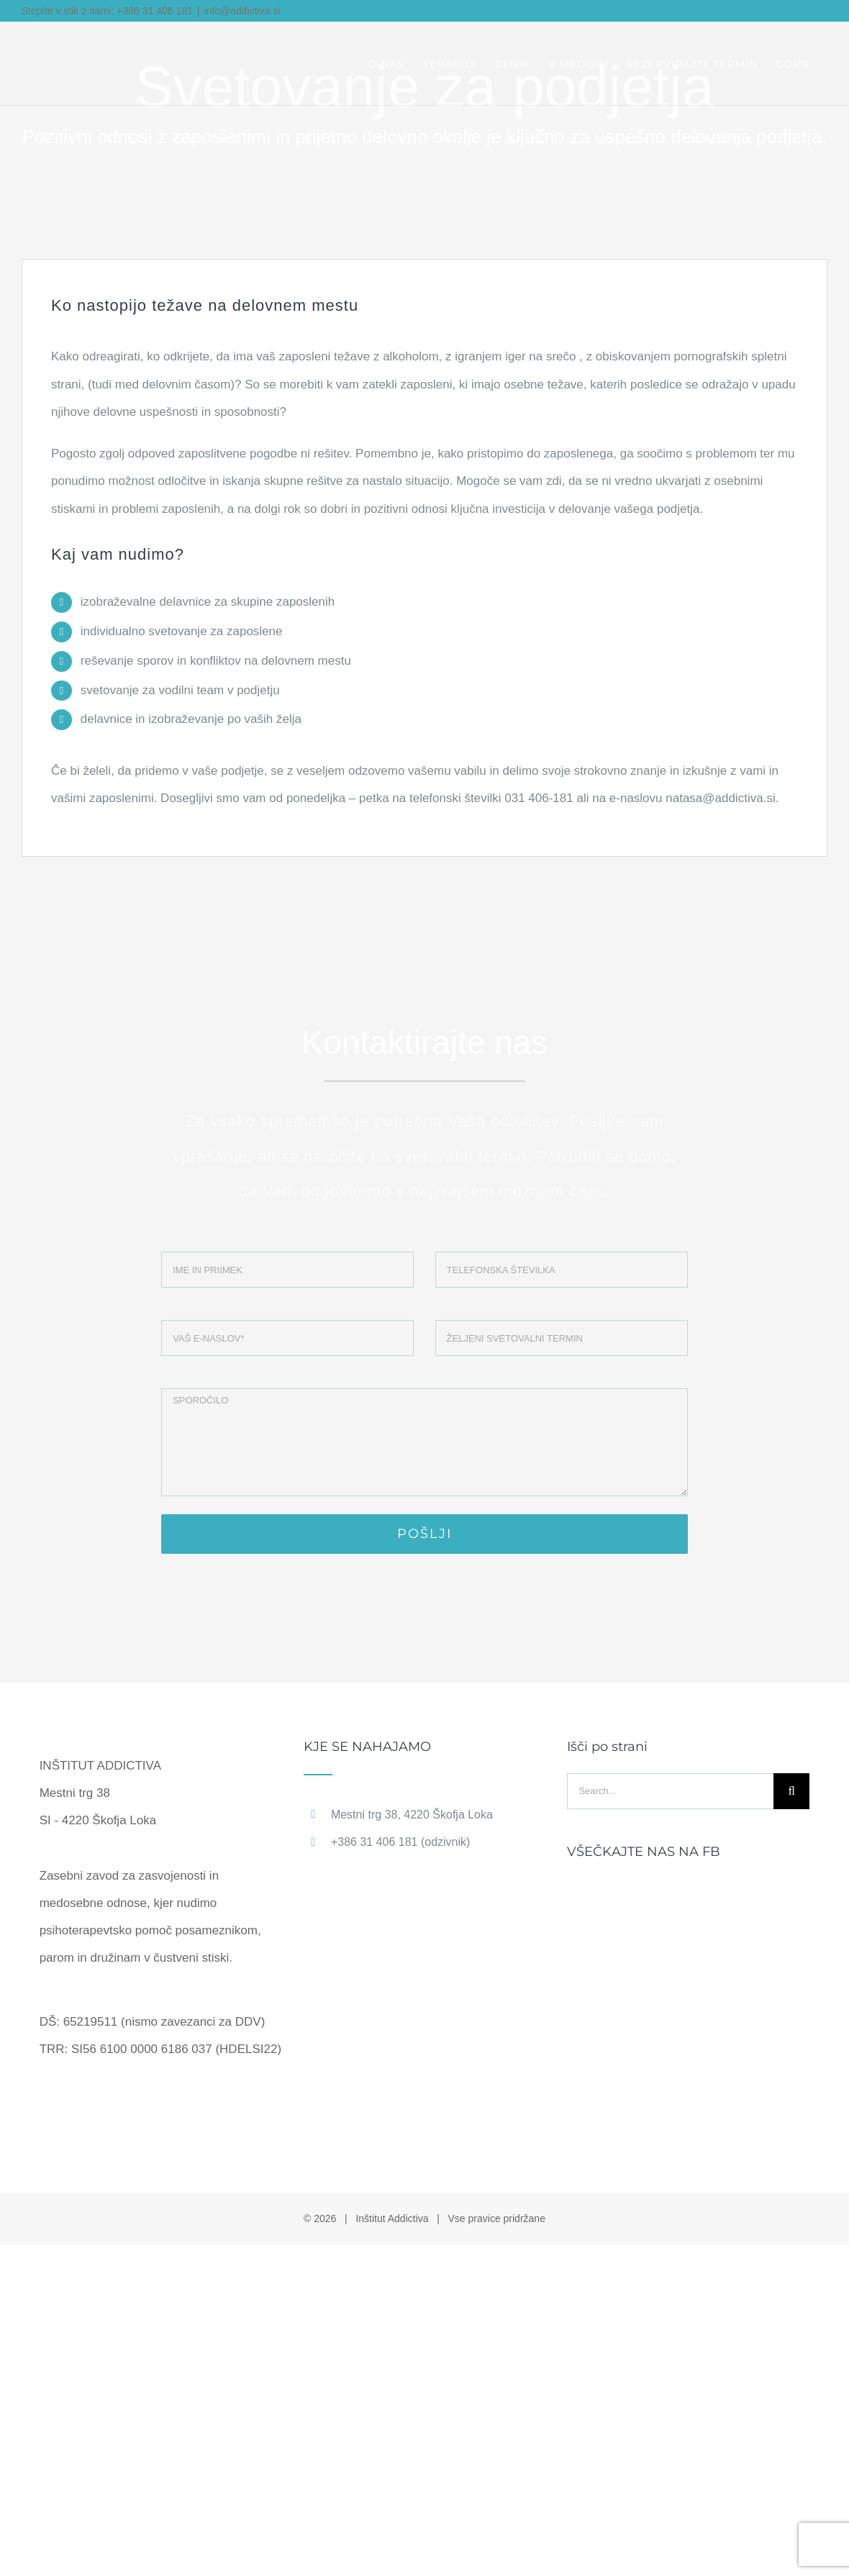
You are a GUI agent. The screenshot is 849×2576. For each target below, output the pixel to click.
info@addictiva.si (242, 11)
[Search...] (670, 1791)
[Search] (791, 1791)
